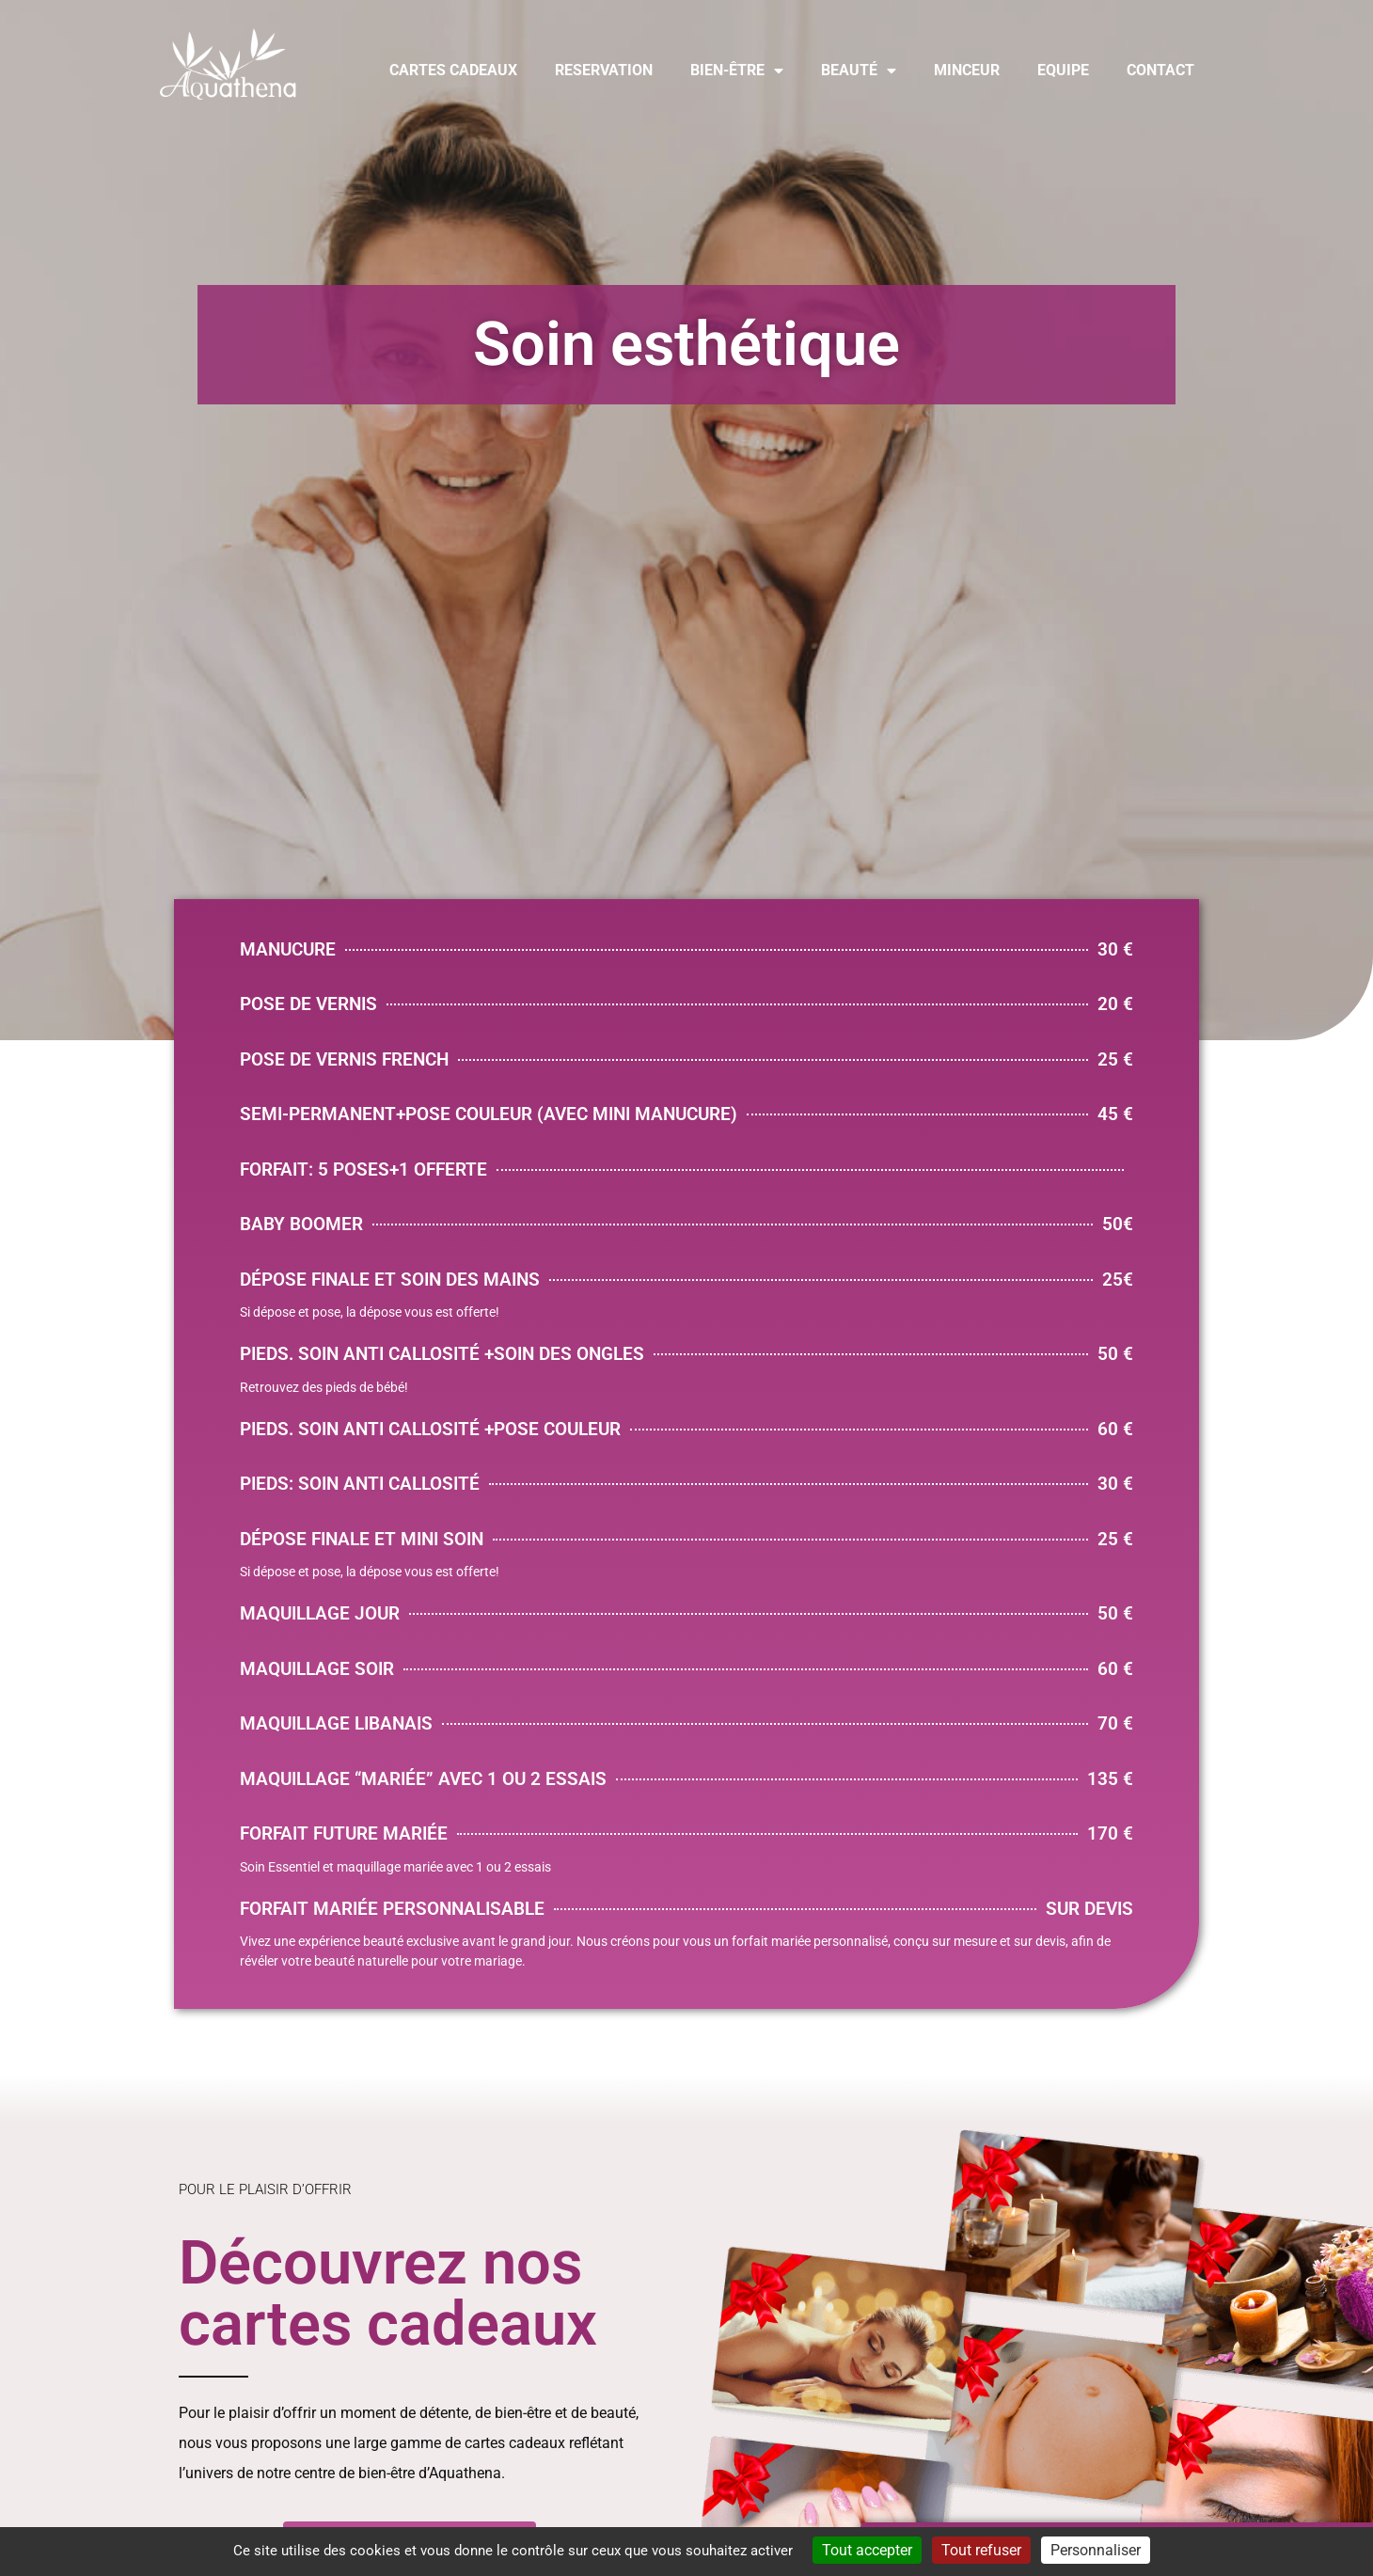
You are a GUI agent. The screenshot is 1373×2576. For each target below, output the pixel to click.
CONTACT (1160, 70)
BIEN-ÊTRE (736, 70)
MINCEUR (967, 70)
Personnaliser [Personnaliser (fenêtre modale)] (1095, 2550)
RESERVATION (604, 70)
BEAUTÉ (858, 70)
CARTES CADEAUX (453, 70)
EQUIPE (1063, 70)
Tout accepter (867, 2550)
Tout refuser (981, 2550)
